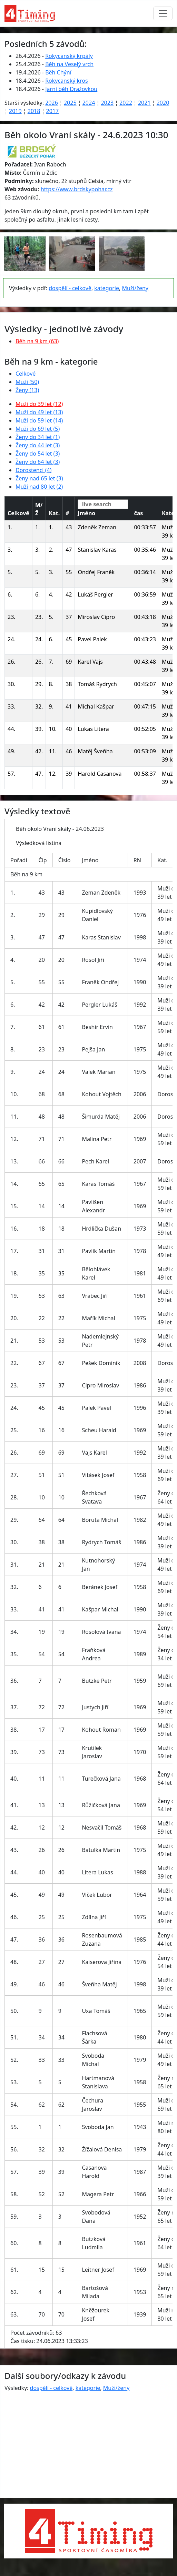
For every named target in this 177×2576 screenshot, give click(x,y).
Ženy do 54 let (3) (38, 453)
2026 (51, 102)
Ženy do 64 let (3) (38, 462)
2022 (125, 102)
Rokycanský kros (66, 80)
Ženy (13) (27, 390)
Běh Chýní (58, 72)
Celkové (26, 373)
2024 (88, 102)
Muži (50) (27, 382)
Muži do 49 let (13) (39, 412)
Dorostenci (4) (33, 470)
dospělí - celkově (70, 288)
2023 (107, 102)
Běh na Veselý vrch (69, 64)
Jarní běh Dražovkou (71, 89)
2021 (144, 102)
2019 (15, 111)
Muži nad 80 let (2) (39, 486)
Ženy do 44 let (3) (38, 445)
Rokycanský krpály (69, 56)
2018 (34, 111)
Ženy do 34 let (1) (38, 437)
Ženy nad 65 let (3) (39, 478)
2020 (163, 102)
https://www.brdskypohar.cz (77, 189)
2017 (52, 111)
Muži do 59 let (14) (39, 420)
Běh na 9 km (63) (37, 341)
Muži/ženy (135, 288)
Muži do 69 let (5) (38, 428)
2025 (70, 102)
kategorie (106, 288)
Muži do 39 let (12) (39, 404)
